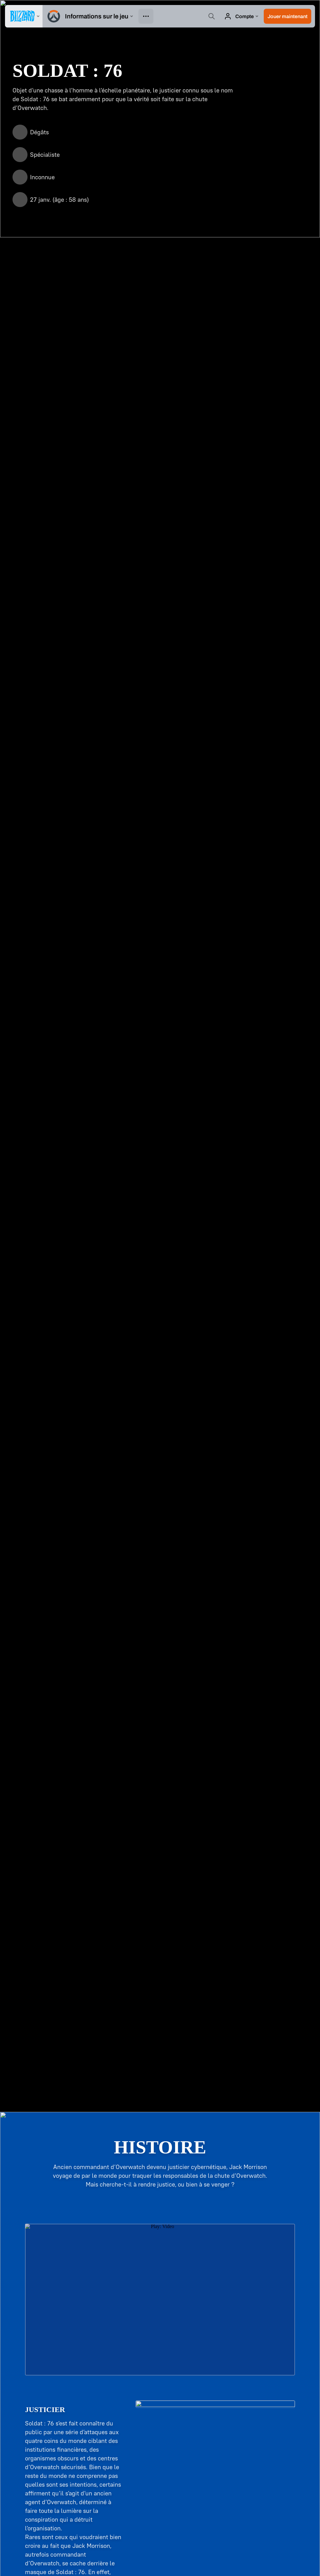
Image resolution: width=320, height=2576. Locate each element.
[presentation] (23, 16)
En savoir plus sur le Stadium (160, 2083)
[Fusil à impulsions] (79, 318)
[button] (287, 16)
